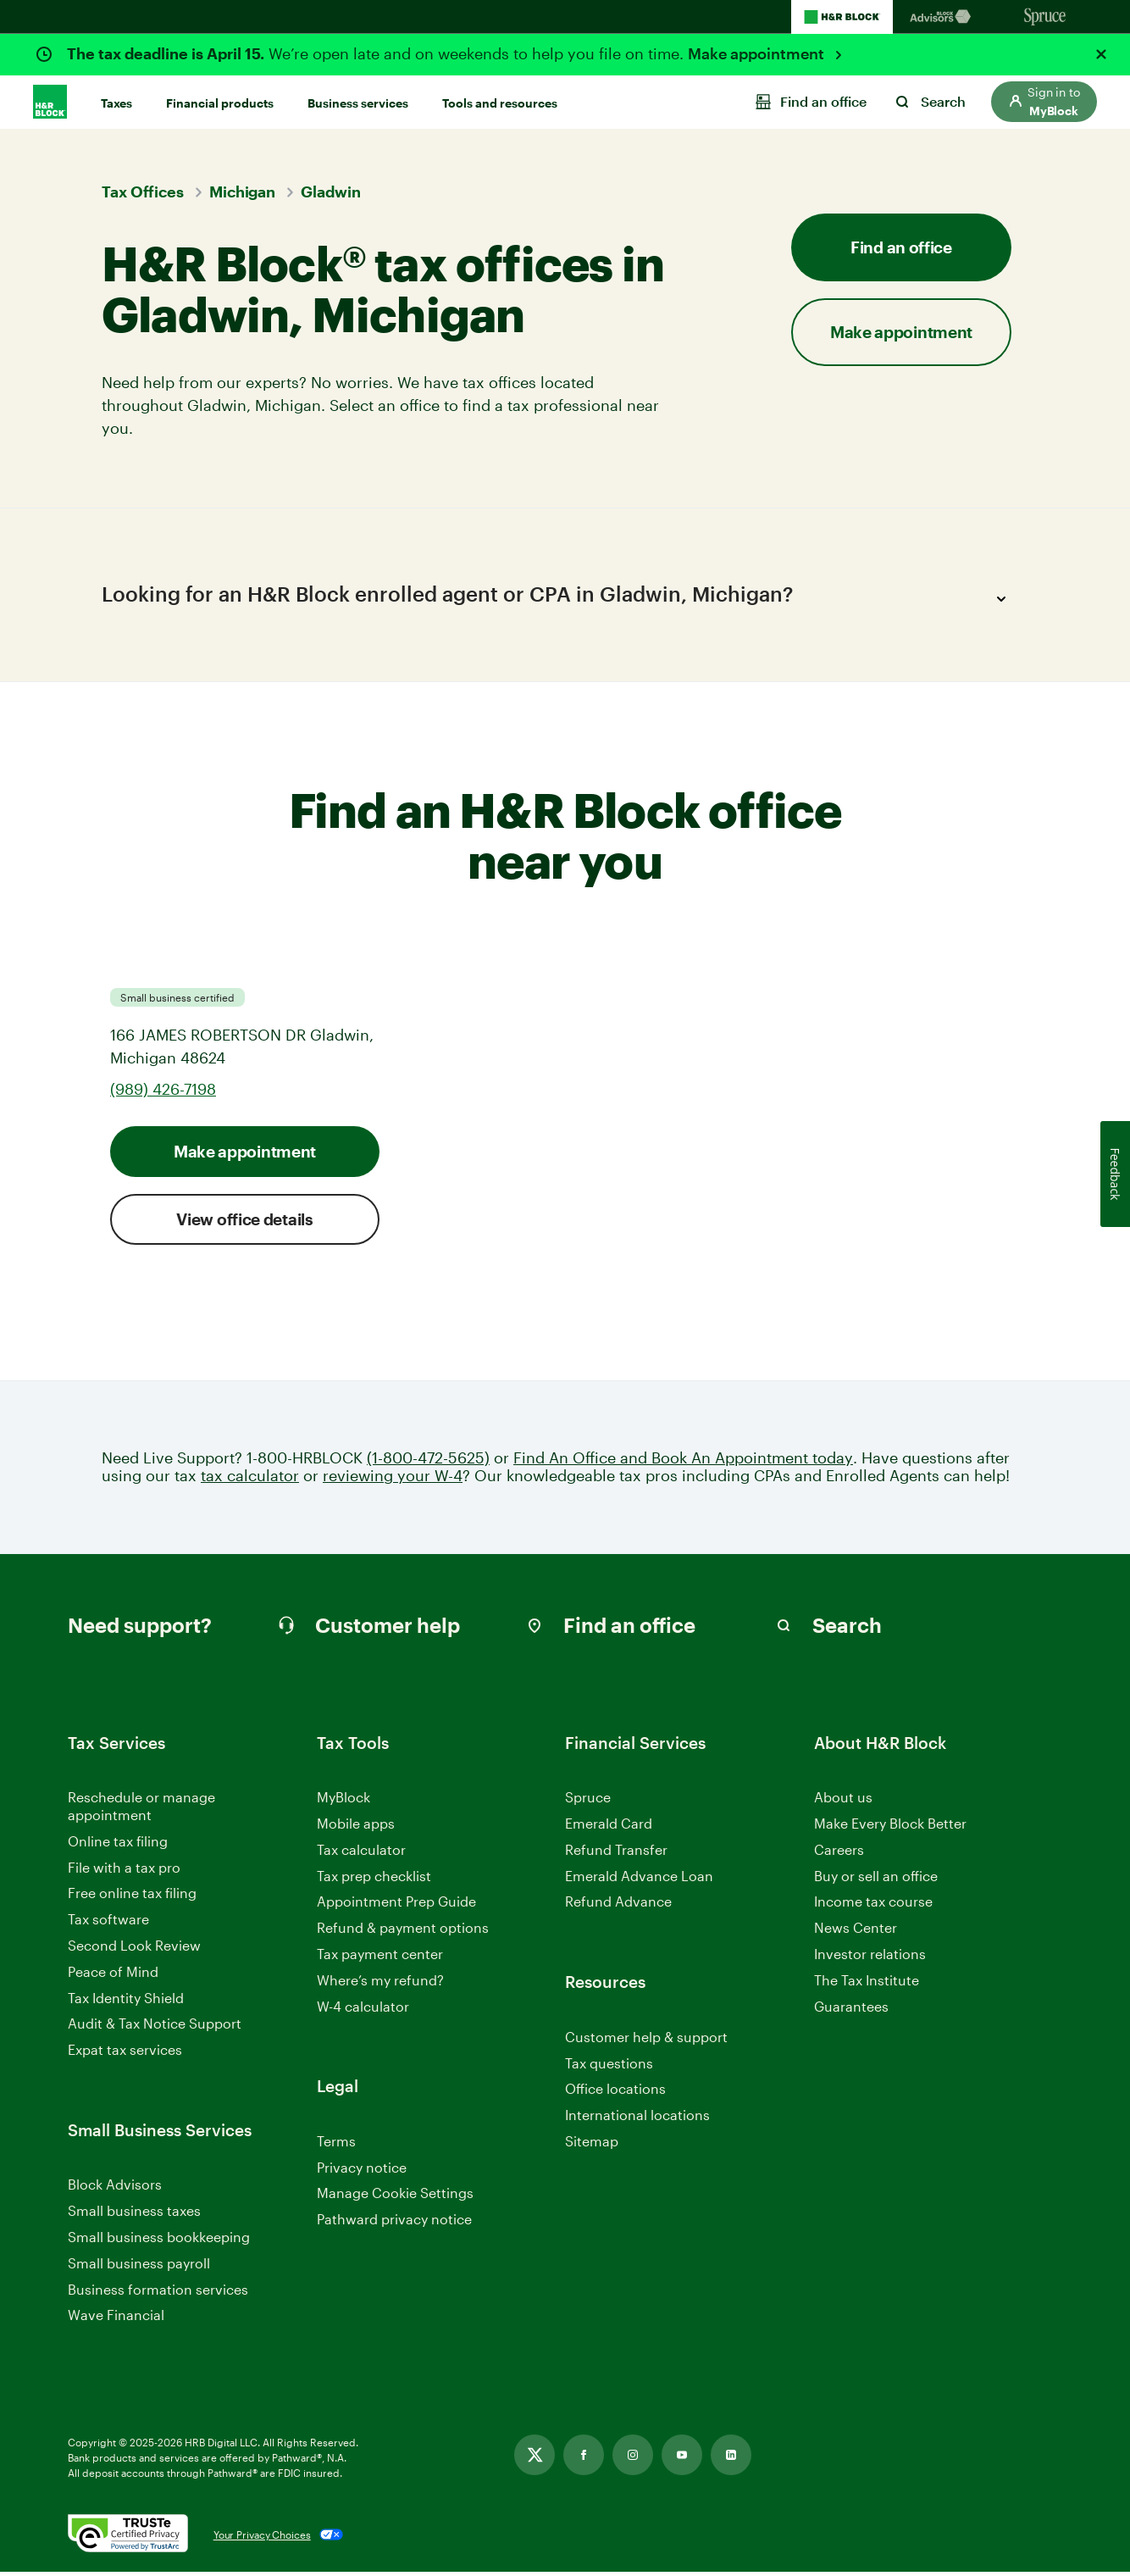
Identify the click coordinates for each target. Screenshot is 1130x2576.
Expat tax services (125, 2054)
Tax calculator (361, 1853)
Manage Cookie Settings (395, 2197)
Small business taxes (134, 2215)
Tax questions (609, 2066)
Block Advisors (115, 2189)
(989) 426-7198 (163, 1092)
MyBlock (343, 1801)
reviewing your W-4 (393, 1480)
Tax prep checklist (374, 1879)
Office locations (615, 2093)
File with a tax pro (124, 1871)
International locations (637, 2120)
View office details (244, 1222)
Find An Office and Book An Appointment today (683, 1461)
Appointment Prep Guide (396, 1905)
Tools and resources (499, 103)
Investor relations (870, 1959)
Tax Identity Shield (126, 2001)
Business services (357, 103)
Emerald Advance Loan (639, 1879)
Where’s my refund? (380, 1983)
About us (843, 1801)
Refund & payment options (403, 1932)
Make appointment (758, 53)
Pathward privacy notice (394, 2223)
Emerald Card (608, 1827)
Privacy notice (362, 2170)
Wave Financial (116, 2320)
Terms (336, 2144)
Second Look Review (134, 1949)
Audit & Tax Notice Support (154, 2027)
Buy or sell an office (876, 1879)
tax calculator (250, 1480)
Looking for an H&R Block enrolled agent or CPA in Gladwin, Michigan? (559, 599)
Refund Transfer (616, 1853)
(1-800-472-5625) (428, 1461)
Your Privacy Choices (262, 2539)
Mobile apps (356, 1827)
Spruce (588, 1801)
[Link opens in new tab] (534, 2459)
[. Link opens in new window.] (128, 2538)
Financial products (220, 103)
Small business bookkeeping (159, 2241)
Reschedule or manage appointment (141, 1810)
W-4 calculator (363, 2009)
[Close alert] (1101, 54)
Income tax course (873, 1905)
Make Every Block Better (890, 1827)
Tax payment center (380, 1958)
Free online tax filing (132, 1897)
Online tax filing (118, 1844)
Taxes (116, 103)
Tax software (108, 1923)
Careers (839, 1854)
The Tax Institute (866, 1984)
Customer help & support (646, 2041)
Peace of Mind (113, 1975)
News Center (855, 1932)
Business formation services (158, 2293)
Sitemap (591, 2145)
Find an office (901, 247)
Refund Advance (618, 1905)
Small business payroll (139, 2266)
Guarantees (851, 2009)
